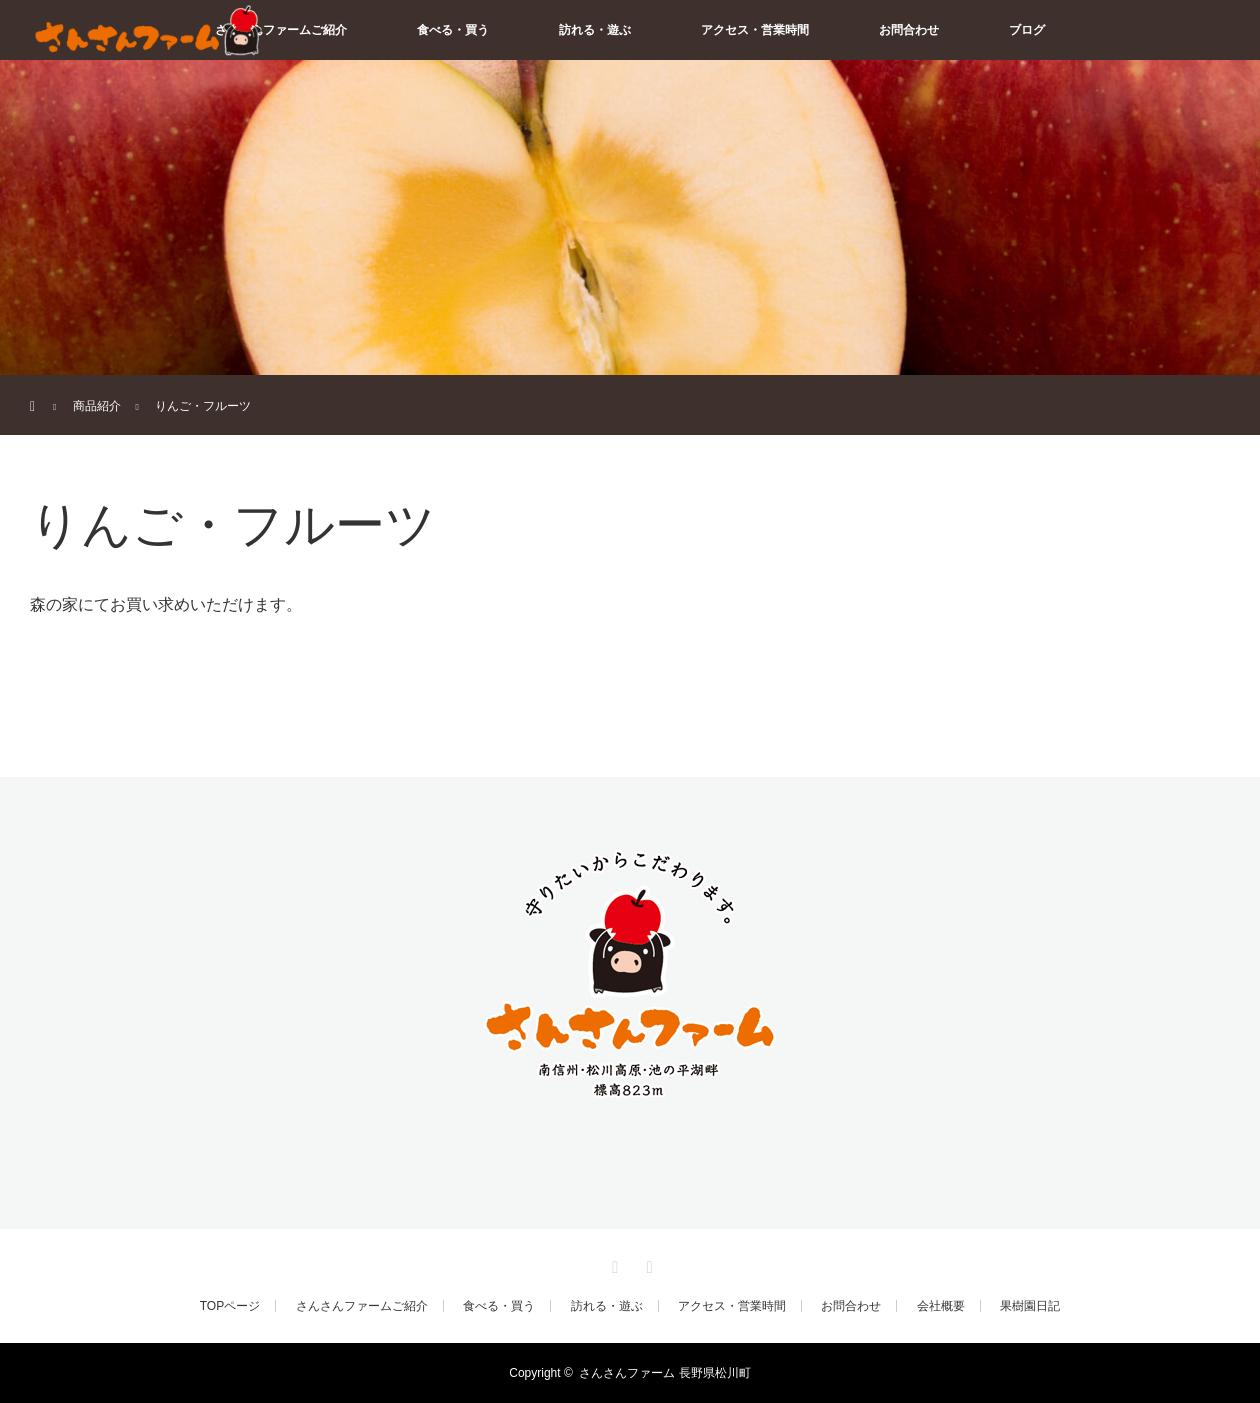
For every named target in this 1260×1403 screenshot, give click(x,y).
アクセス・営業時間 (755, 30)
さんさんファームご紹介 (281, 30)
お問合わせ (909, 30)
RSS (647, 1264)
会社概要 (941, 1306)
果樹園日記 (1030, 1306)
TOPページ (230, 1306)
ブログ (1027, 30)
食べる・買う (453, 30)
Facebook (613, 1264)
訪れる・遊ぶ (595, 30)
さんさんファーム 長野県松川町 (664, 1373)
